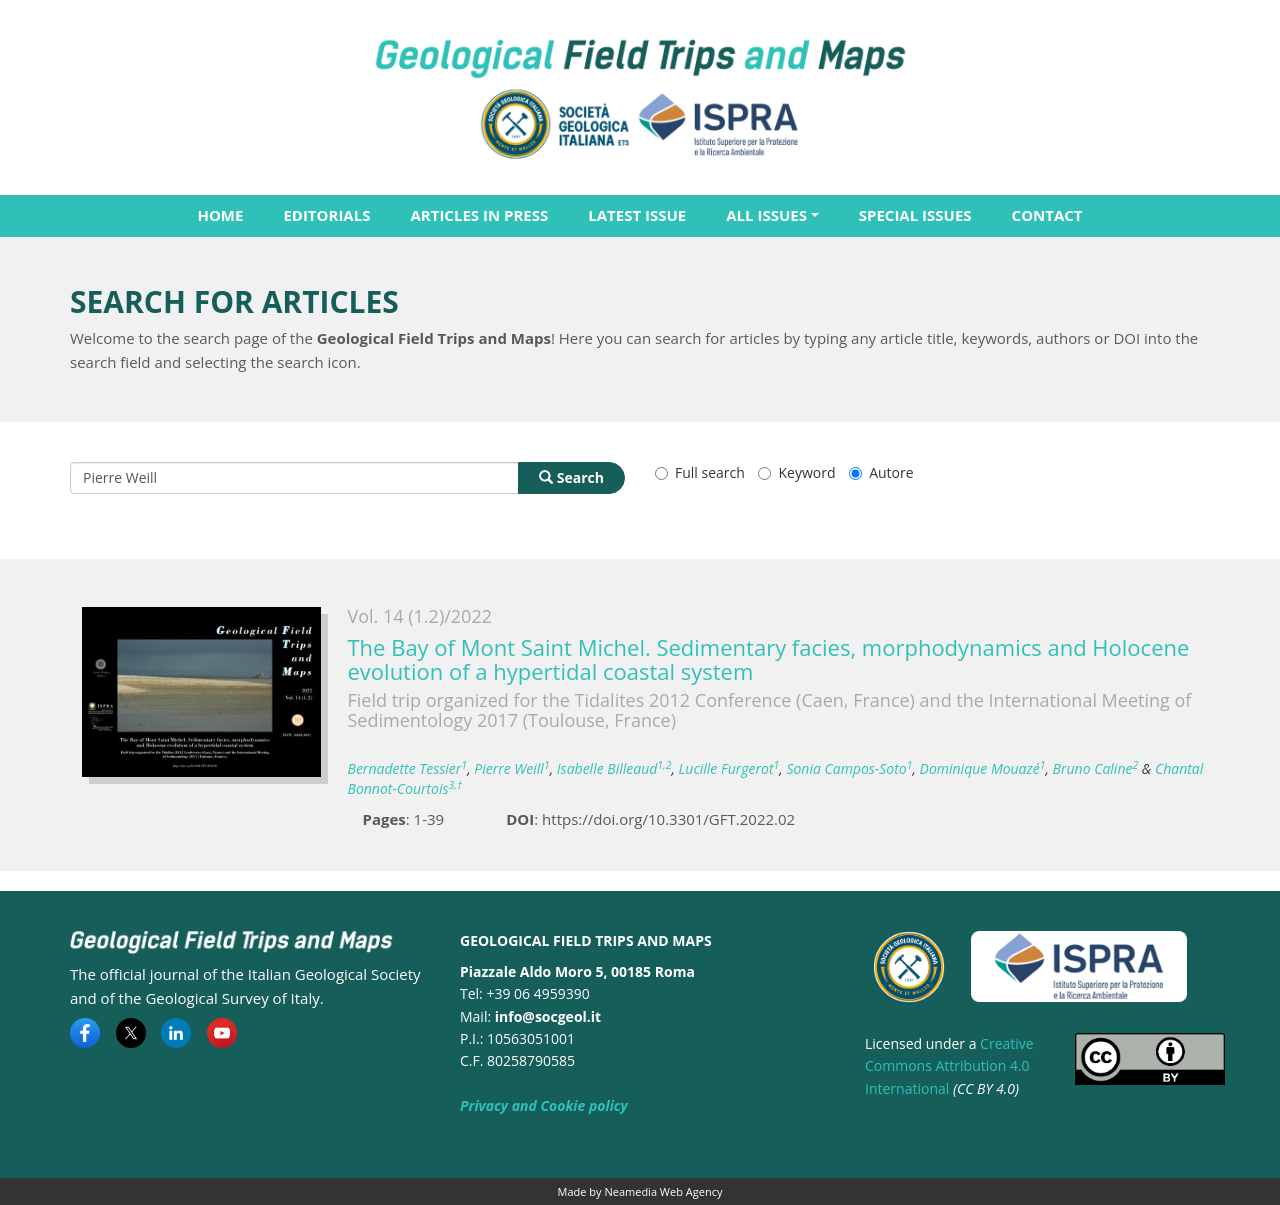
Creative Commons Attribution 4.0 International (949, 1066)
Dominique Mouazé (983, 768)
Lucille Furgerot (729, 768)
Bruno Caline (1096, 768)
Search (571, 477)
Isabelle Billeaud (614, 768)
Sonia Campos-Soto (849, 768)
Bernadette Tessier (408, 768)
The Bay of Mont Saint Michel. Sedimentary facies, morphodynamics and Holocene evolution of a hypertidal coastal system (769, 659)
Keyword (796, 472)
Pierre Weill (511, 768)
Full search (700, 472)
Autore (881, 472)
